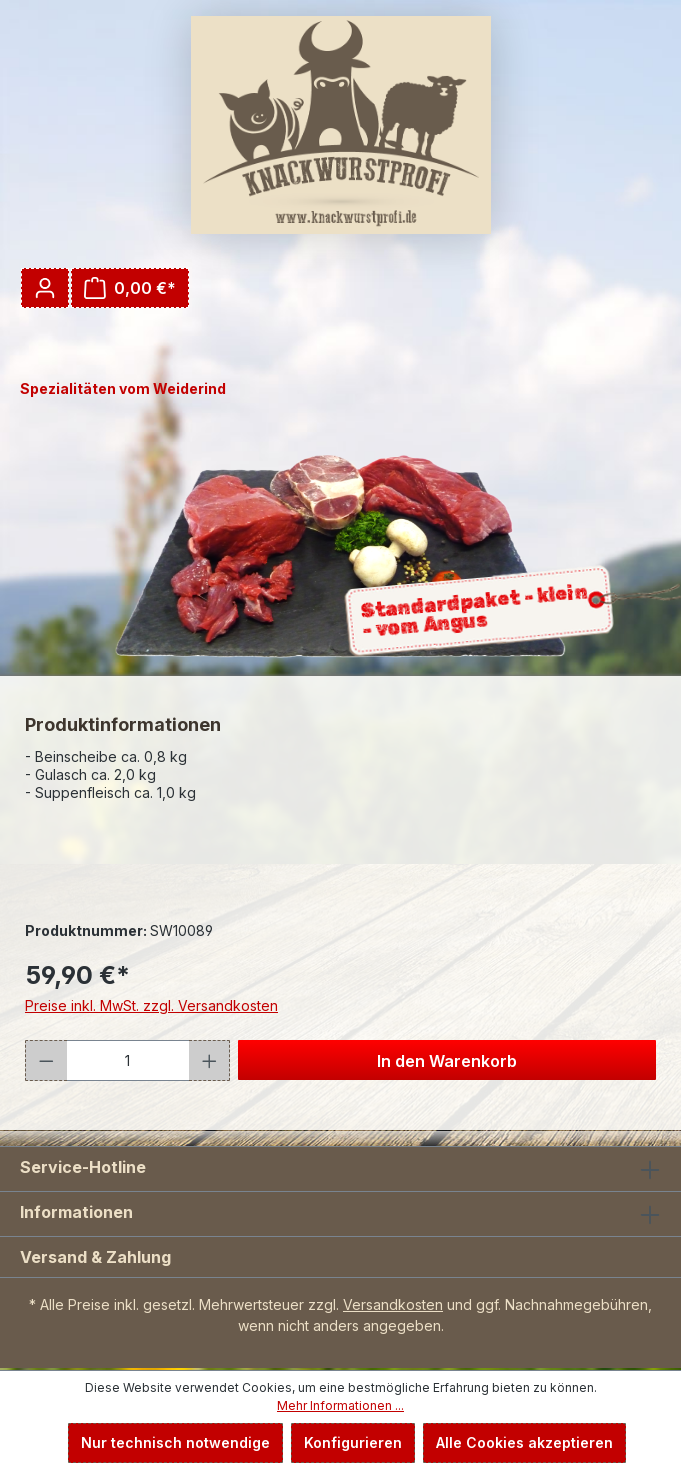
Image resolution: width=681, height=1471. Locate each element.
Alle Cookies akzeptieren (524, 1442)
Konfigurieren (353, 1442)
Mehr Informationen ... (340, 1405)
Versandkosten (393, 1304)
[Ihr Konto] (45, 288)
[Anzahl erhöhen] (210, 1060)
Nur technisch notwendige (175, 1442)
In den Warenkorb (447, 1061)
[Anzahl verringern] (46, 1060)
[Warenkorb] (130, 288)
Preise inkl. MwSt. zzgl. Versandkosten (151, 1005)
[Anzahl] (128, 1060)
